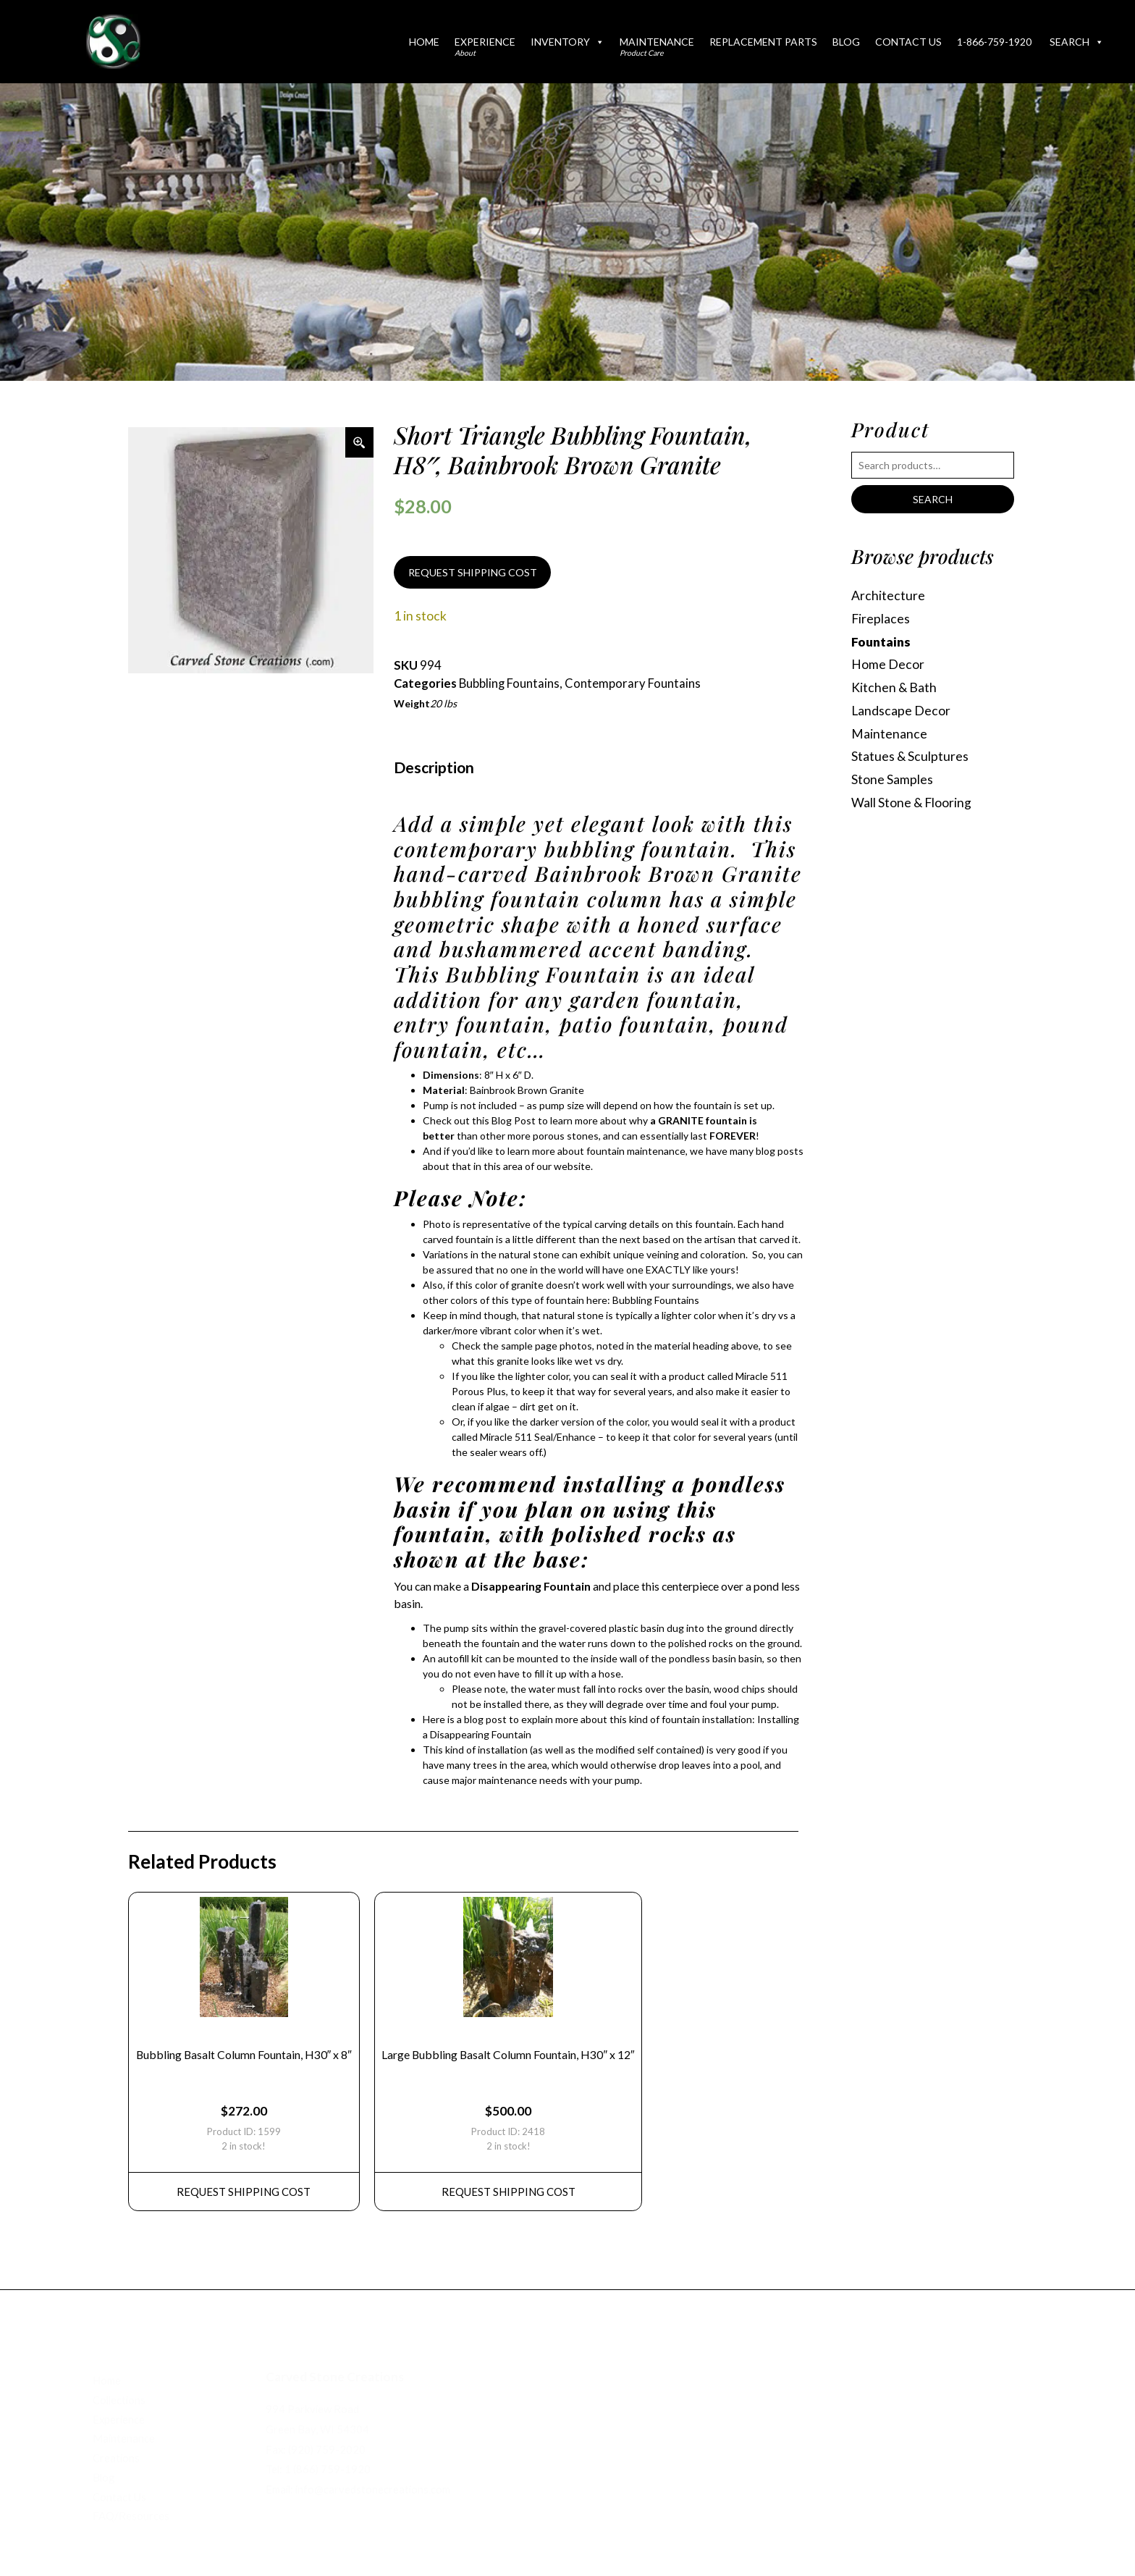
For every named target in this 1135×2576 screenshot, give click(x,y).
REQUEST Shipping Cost (244, 2191)
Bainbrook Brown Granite (527, 1090)
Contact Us (908, 41)
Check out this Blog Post (479, 1120)
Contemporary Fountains (633, 683)
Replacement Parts (763, 41)
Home (424, 41)
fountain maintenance (635, 1151)
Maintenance (657, 46)
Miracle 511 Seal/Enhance (538, 1437)
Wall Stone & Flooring (911, 802)
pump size (561, 1105)
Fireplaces (880, 618)
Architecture (888, 595)
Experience (485, 46)
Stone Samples (892, 779)
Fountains (881, 641)
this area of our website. (538, 1166)
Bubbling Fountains (509, 683)
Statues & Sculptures (910, 756)
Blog (846, 41)
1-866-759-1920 (994, 41)
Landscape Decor (900, 710)
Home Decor (887, 664)
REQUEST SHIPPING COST (472, 572)
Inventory (567, 41)
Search (1077, 41)
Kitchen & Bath (894, 687)
